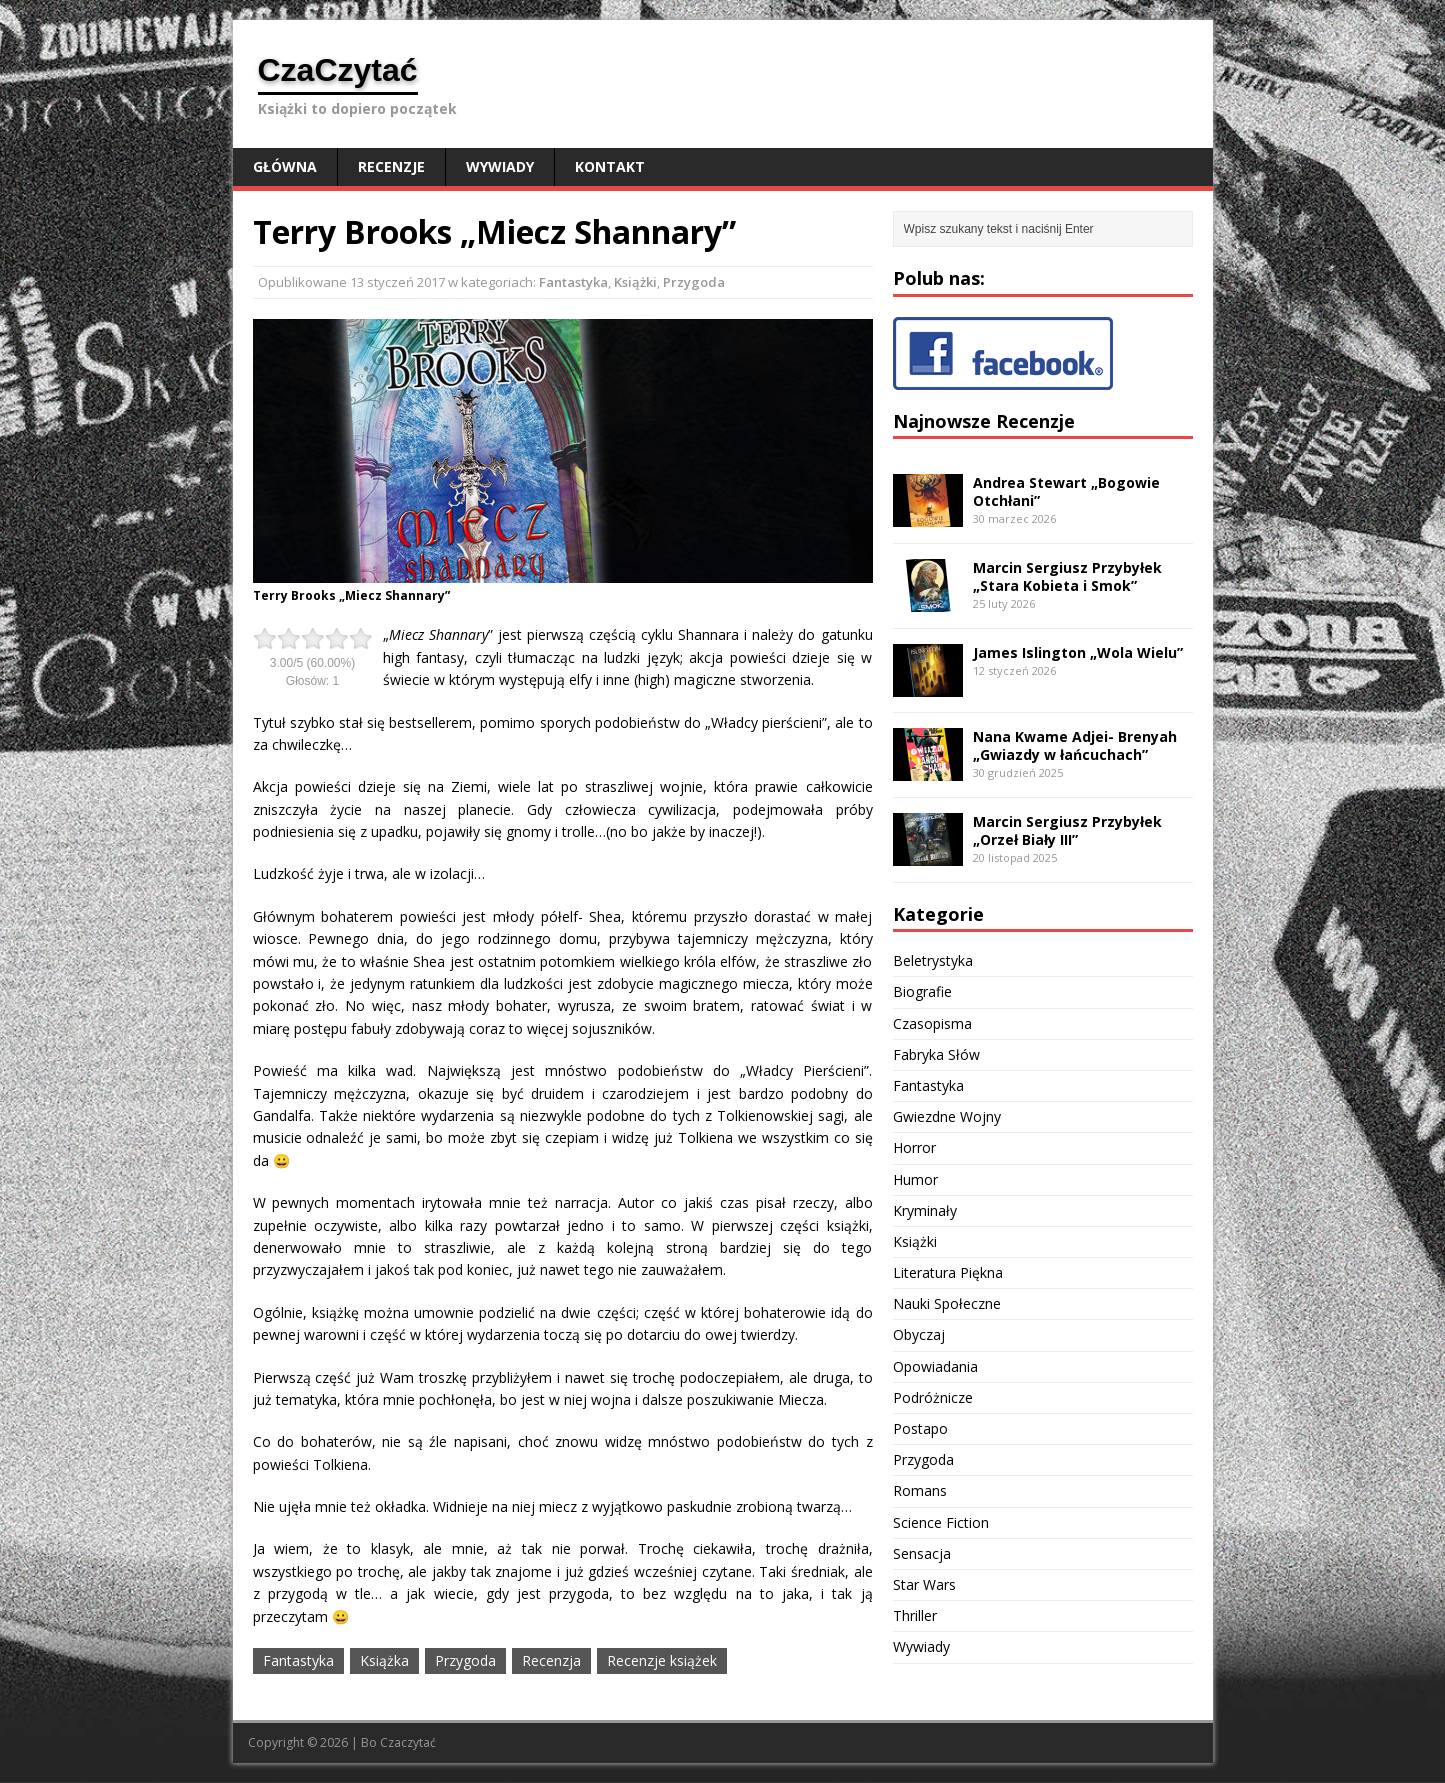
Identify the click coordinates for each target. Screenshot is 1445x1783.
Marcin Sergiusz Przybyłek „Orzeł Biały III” (1067, 830)
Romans (920, 1490)
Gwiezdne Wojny (947, 1116)
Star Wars (924, 1584)
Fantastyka (573, 282)
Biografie (922, 991)
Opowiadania (935, 1366)
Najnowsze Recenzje (984, 421)
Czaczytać (408, 1742)
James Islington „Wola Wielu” (1078, 652)
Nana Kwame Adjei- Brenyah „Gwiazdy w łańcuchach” (1075, 745)
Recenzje (391, 166)
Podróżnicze (933, 1397)
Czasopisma (932, 1023)
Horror (914, 1147)
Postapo (920, 1428)
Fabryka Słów (936, 1054)
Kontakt (610, 166)
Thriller (915, 1615)
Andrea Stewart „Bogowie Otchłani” (1066, 491)
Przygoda (694, 282)
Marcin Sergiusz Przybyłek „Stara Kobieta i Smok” (1067, 576)
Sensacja (922, 1553)
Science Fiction (941, 1522)
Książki (635, 282)
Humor (915, 1179)
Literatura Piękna (948, 1272)
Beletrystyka (933, 960)
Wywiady (500, 166)
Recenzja (551, 1660)
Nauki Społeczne (947, 1303)
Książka (384, 1660)
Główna (285, 166)
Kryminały (925, 1210)
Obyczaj (919, 1334)
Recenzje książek (662, 1660)
